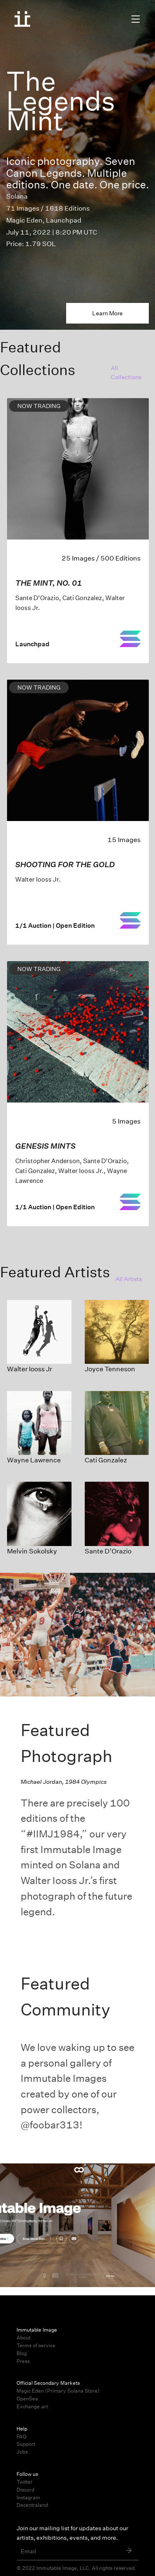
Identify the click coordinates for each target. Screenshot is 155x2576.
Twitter (25, 2481)
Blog (22, 2353)
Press (23, 2361)
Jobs (22, 2451)
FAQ (21, 2436)
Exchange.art (32, 2406)
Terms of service (36, 2345)
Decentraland (32, 2504)
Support (26, 2443)
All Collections (126, 372)
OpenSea (27, 2398)
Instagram (28, 2497)
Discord (25, 2489)
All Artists (128, 1279)
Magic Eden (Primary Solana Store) (58, 2390)
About (24, 2337)
